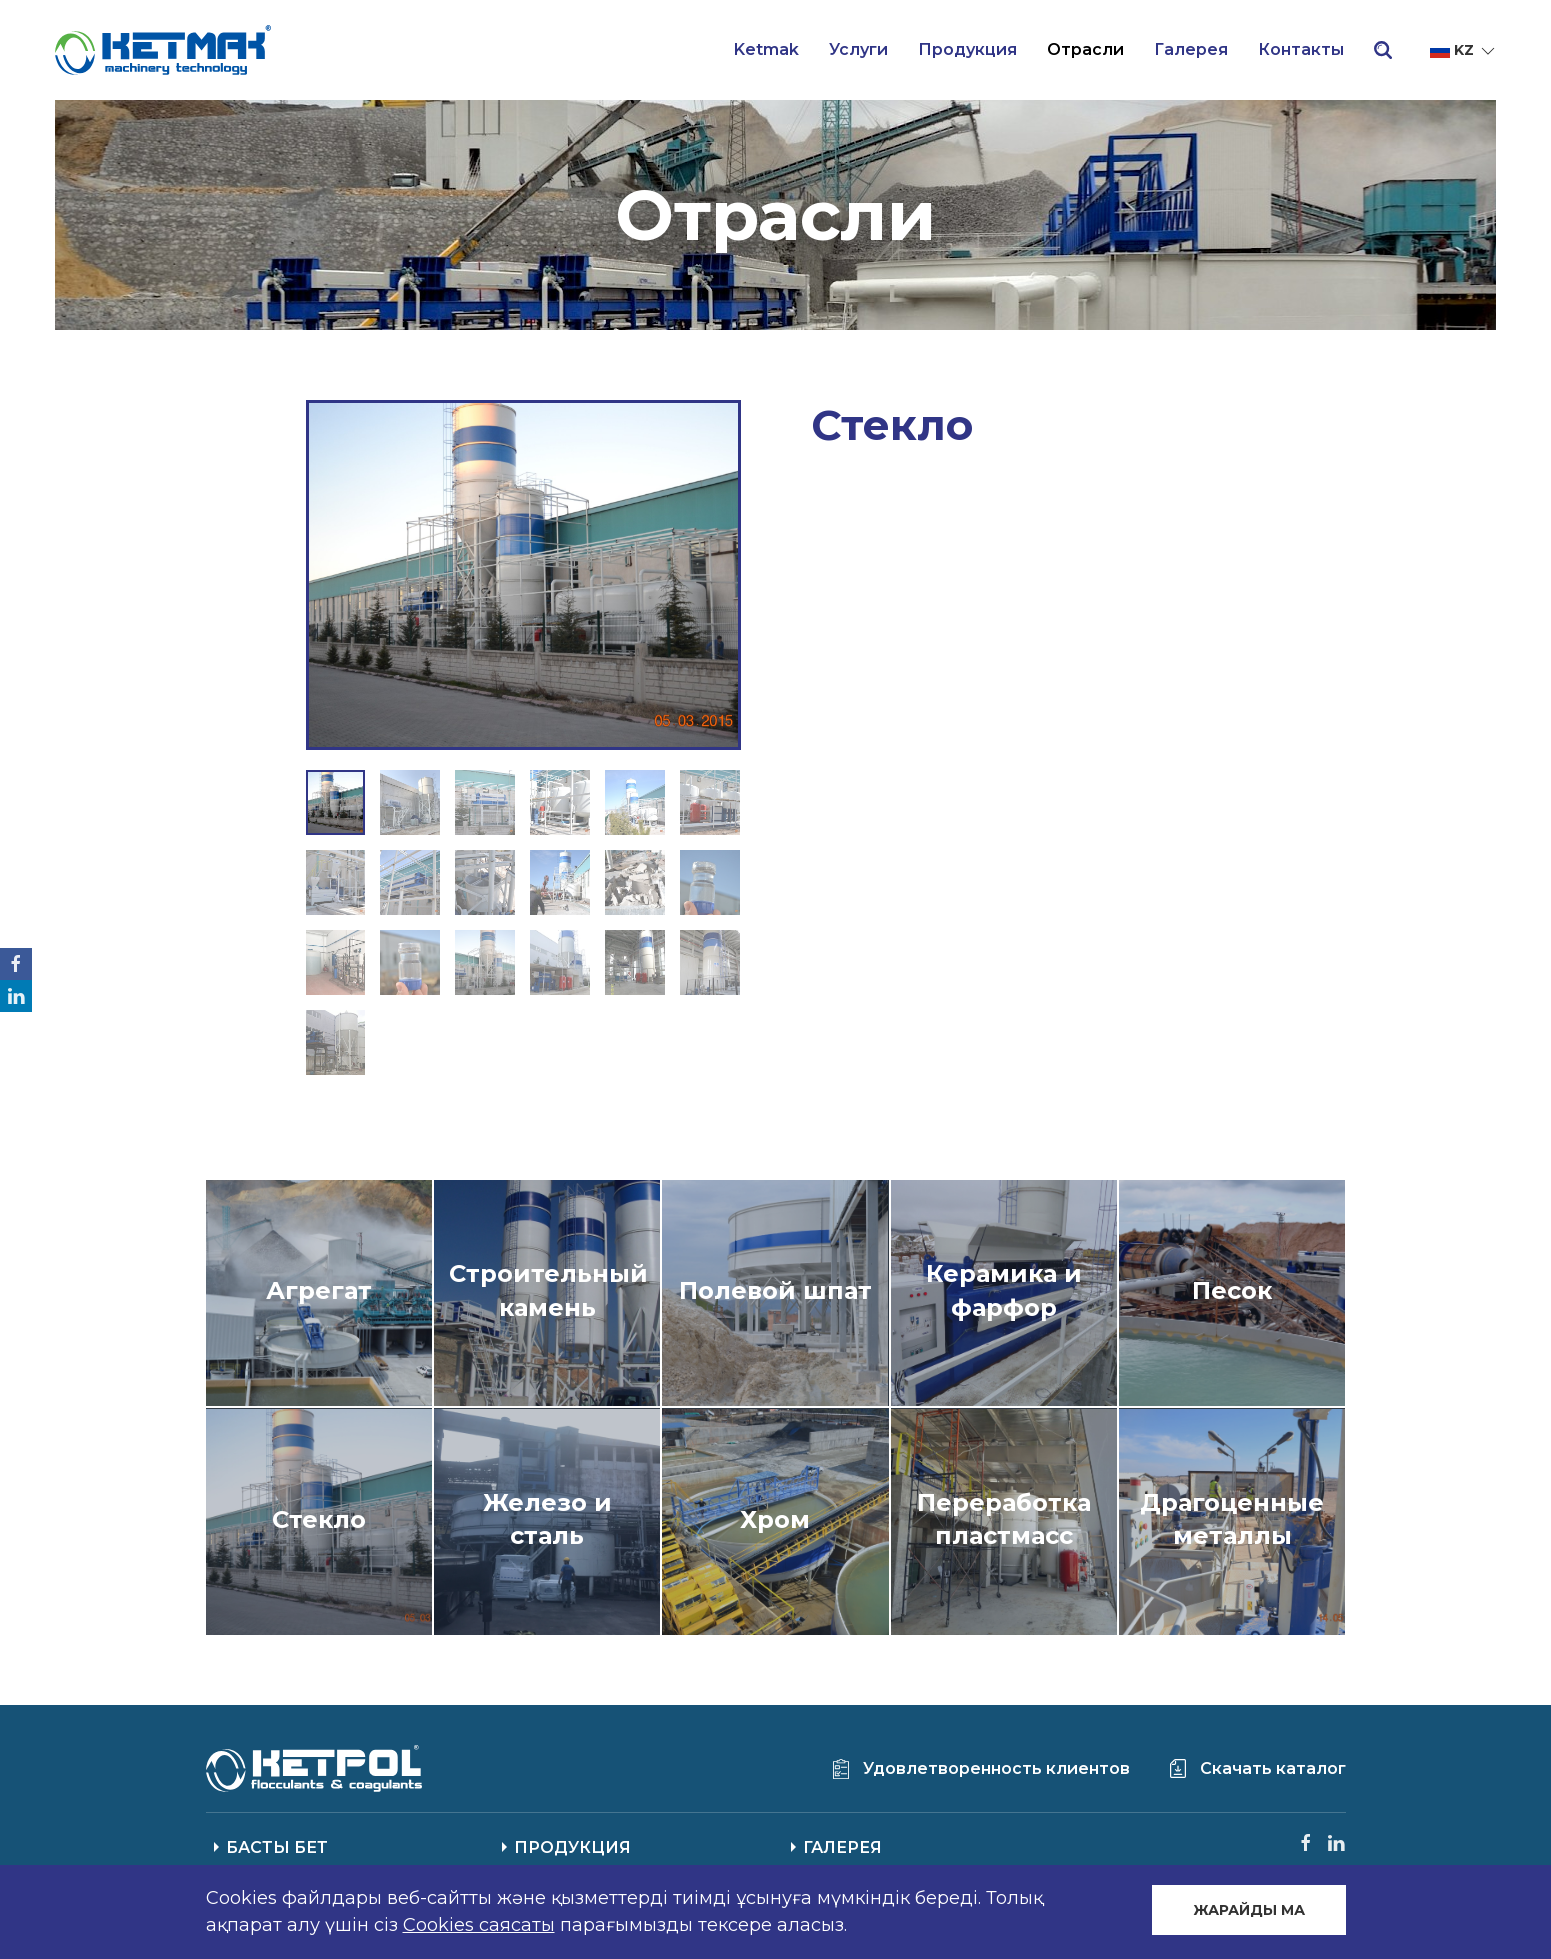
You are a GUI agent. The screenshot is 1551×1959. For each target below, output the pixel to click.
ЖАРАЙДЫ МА (1249, 1910)
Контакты (1301, 49)
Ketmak (766, 49)
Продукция (967, 49)
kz (1464, 51)
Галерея (1191, 49)
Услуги (858, 49)
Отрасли (1085, 49)
